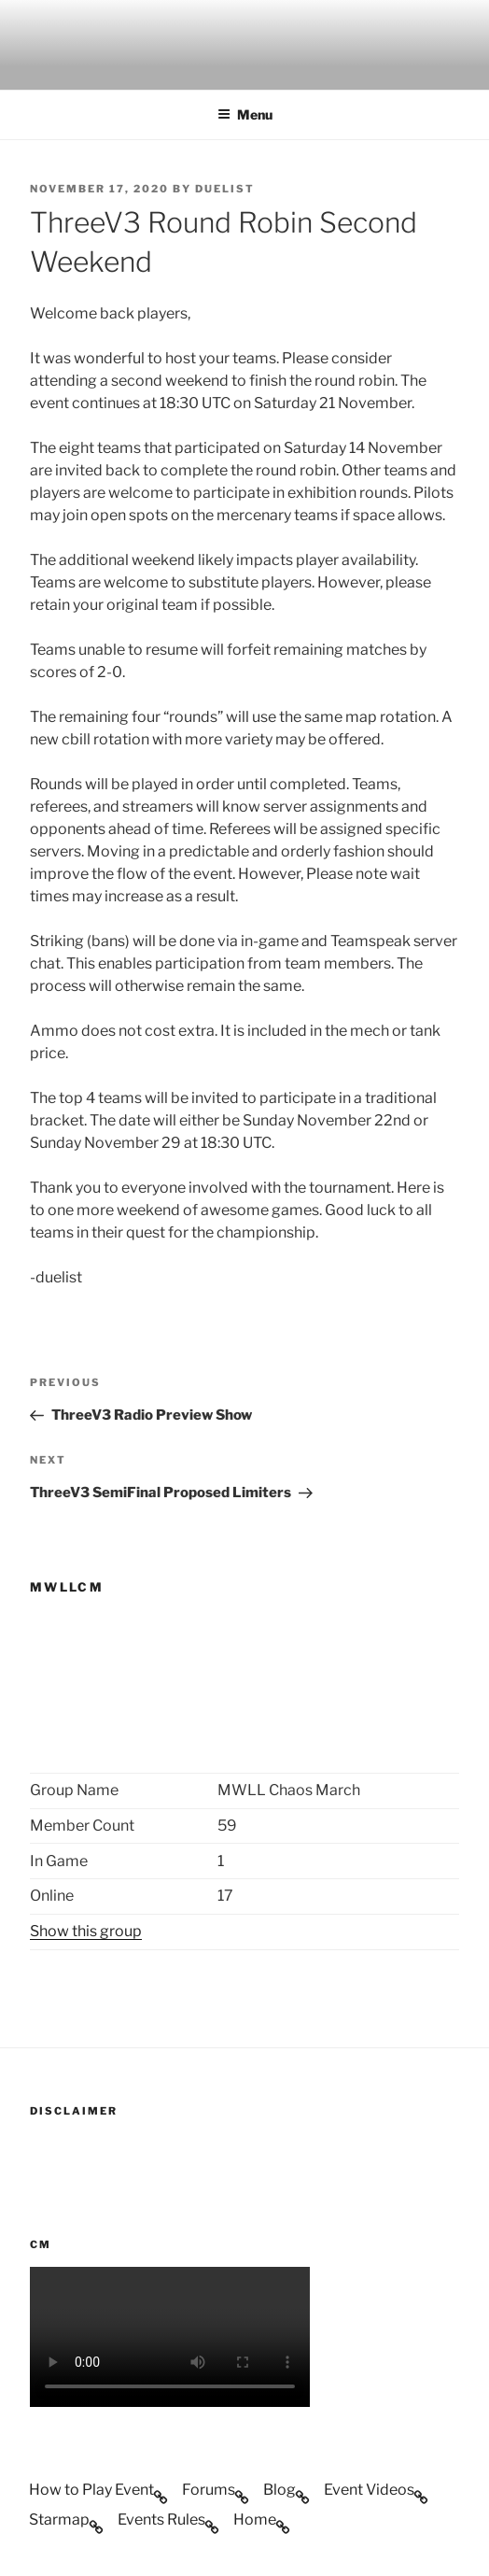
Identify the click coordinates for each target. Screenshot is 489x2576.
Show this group (86, 1931)
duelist (225, 188)
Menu (244, 114)
